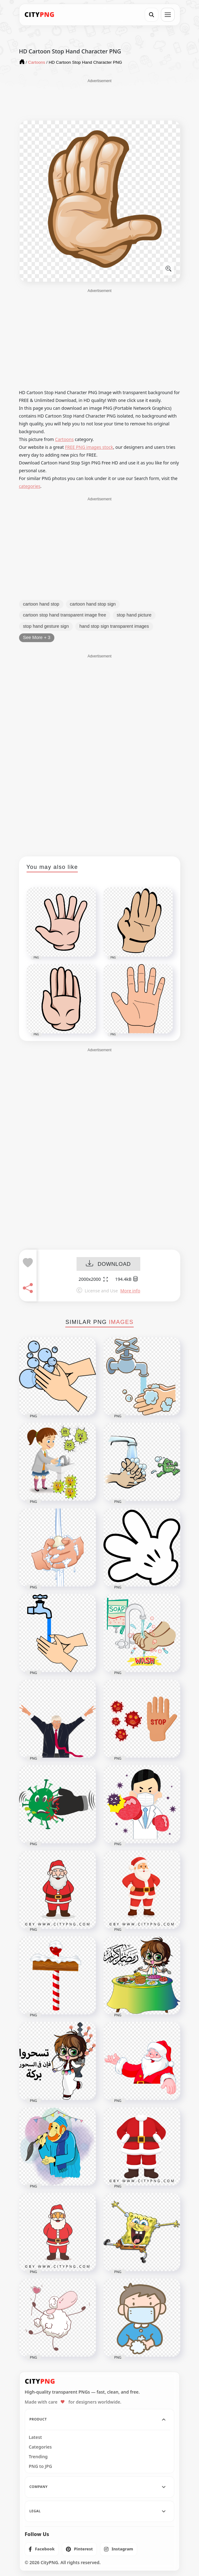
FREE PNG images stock (89, 447)
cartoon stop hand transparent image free (64, 614)
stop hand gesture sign (46, 626)
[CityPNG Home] (39, 14)
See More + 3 (36, 637)
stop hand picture (134, 614)
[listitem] (42, 2549)
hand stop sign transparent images (114, 626)
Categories (40, 2447)
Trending (38, 2457)
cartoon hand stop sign (93, 604)
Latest (35, 2437)
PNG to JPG (40, 2466)
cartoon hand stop (41, 604)
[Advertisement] (100, 99)
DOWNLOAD (108, 1264)
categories (30, 486)
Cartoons (64, 439)
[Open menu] (168, 15)
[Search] (151, 15)
